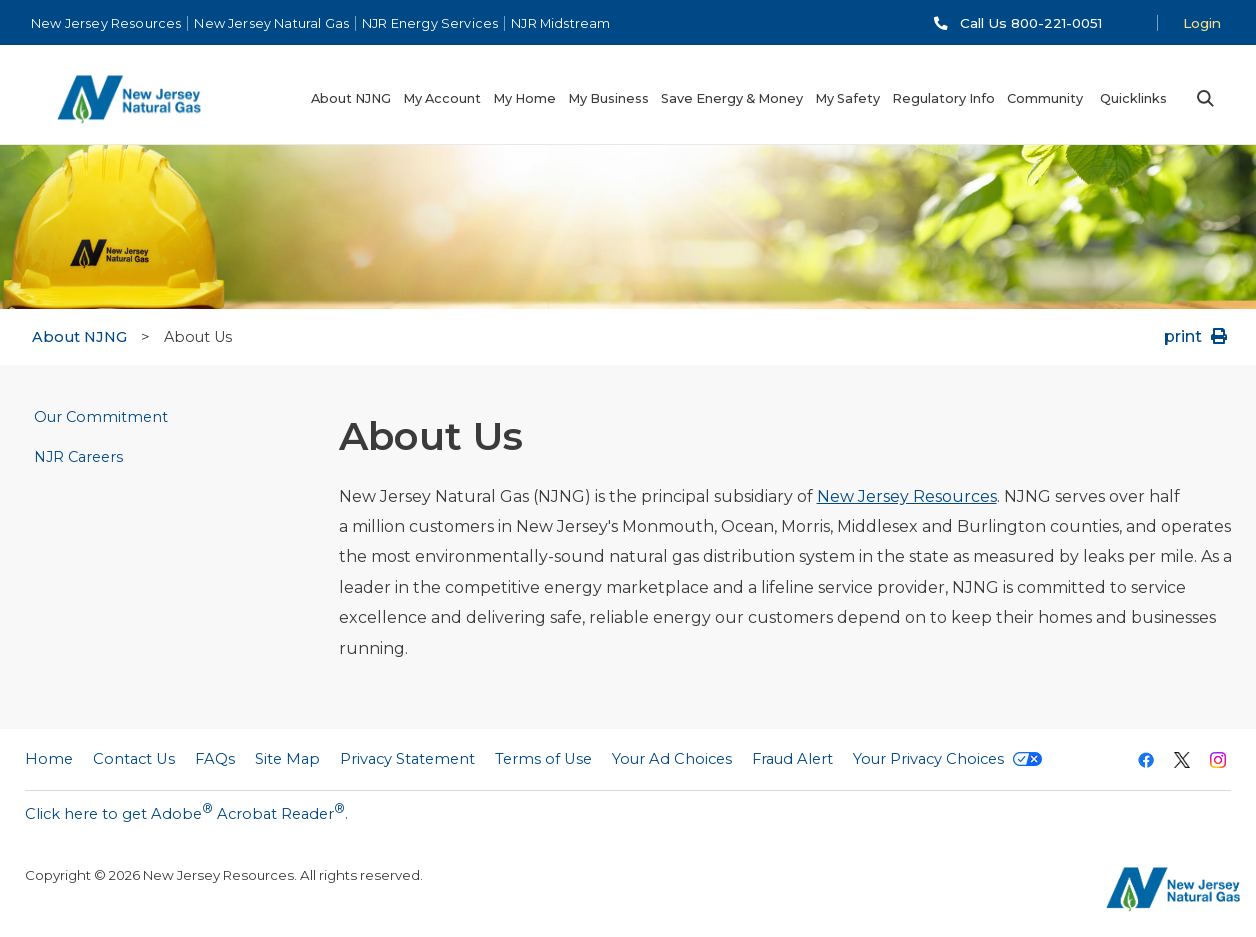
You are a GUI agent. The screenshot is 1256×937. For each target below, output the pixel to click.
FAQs (215, 759)
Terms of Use (543, 759)
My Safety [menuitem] (847, 98)
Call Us (1031, 23)
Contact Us (134, 759)
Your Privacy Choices (947, 759)
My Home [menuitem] (524, 98)
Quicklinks (1133, 98)
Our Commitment (101, 417)
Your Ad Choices (672, 759)
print (1197, 336)
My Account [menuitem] (442, 98)
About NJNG (79, 337)
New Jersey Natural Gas (271, 23)
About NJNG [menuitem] (351, 98)
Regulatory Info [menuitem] (943, 98)
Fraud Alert (792, 759)
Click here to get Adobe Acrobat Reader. (186, 812)
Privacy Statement (407, 759)
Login (1202, 23)
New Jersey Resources (106, 23)
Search (1205, 98)
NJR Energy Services (430, 23)
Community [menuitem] (1045, 98)
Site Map (287, 759)
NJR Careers (78, 457)
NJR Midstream (560, 23)
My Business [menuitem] (608, 98)
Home (49, 759)
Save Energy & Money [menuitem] (732, 98)
